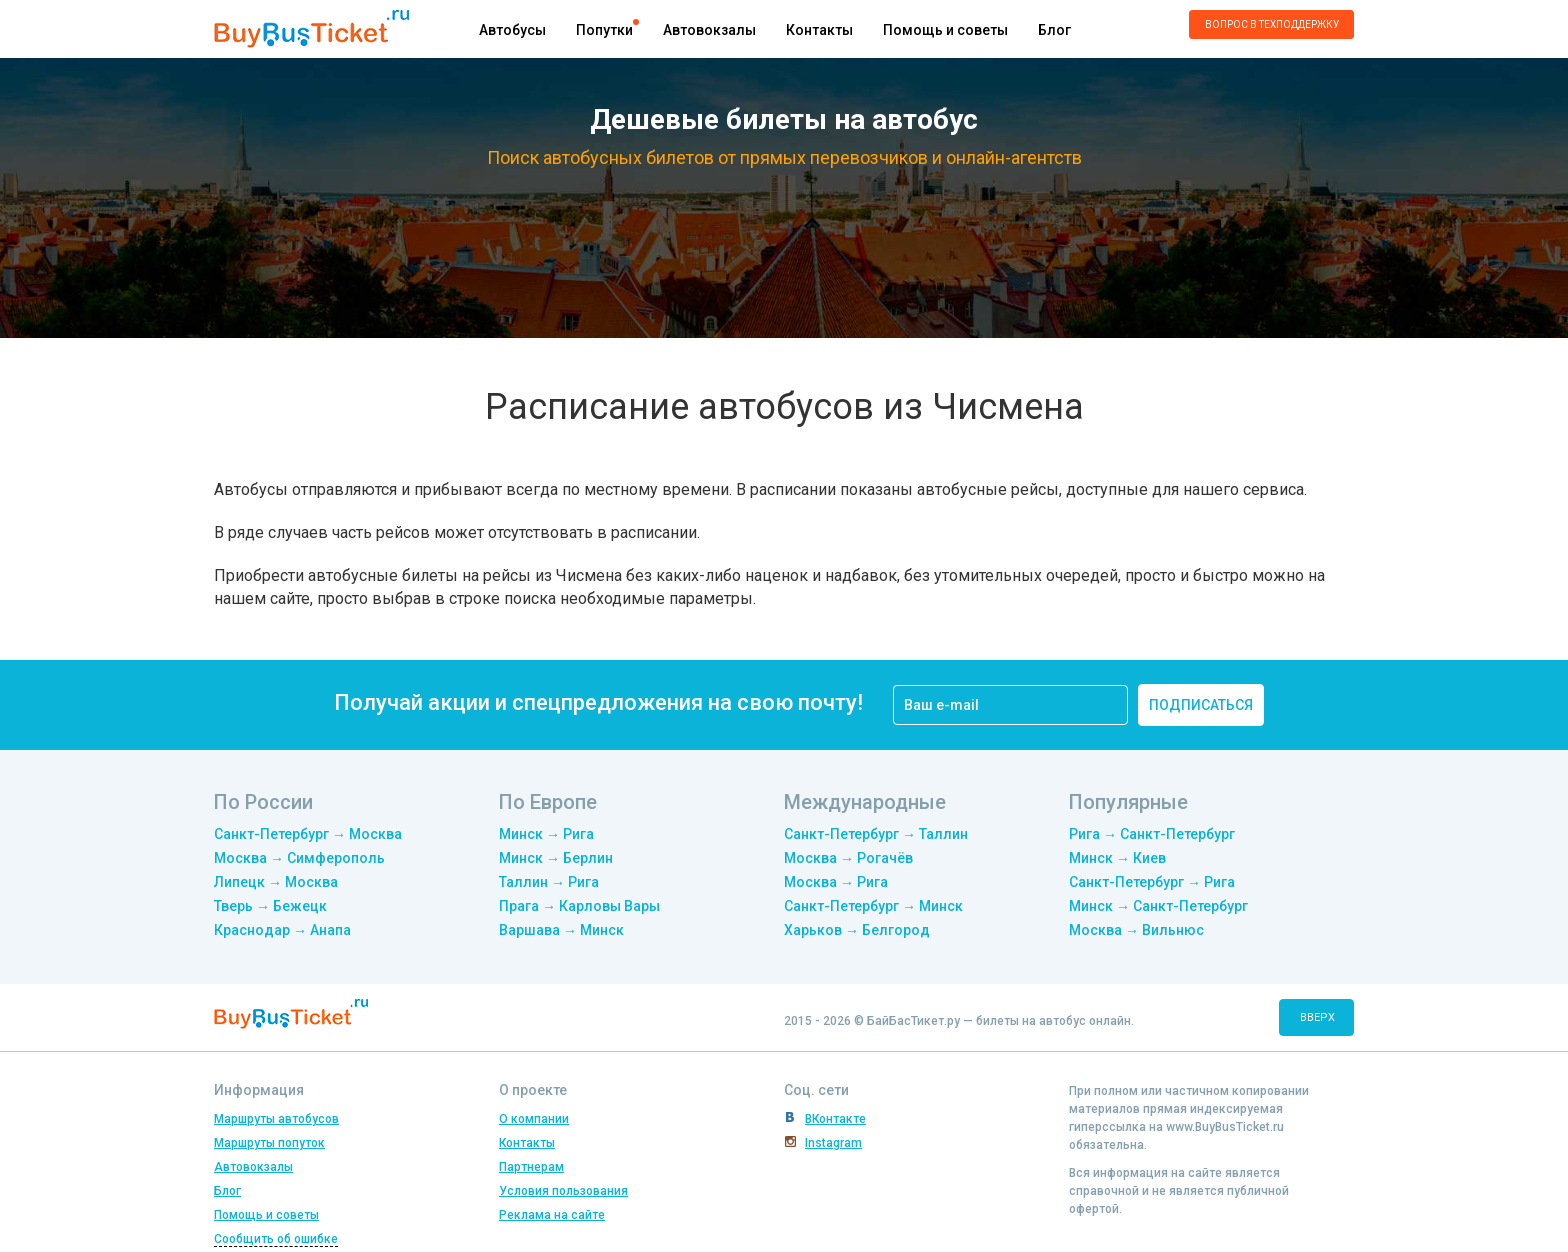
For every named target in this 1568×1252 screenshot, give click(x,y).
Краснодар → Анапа (282, 930)
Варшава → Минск (561, 930)
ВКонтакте (835, 1119)
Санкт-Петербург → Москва (308, 834)
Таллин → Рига (549, 882)
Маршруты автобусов (276, 1119)
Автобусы (512, 30)
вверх (1317, 1017)
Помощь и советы (945, 30)
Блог (1054, 30)
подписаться (1201, 705)
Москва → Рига (836, 882)
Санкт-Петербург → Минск (873, 906)
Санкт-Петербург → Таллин (876, 834)
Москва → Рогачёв (848, 858)
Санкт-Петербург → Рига (1152, 882)
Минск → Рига (546, 834)
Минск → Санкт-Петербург (1158, 906)
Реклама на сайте (552, 1215)
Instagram (833, 1143)
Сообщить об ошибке (276, 1239)
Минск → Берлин (556, 858)
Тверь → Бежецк (270, 906)
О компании (534, 1119)
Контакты (819, 30)
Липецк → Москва (276, 882)
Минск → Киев (1117, 858)
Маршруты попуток (269, 1143)
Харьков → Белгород (857, 930)
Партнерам (531, 1167)
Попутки (604, 30)
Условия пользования (563, 1191)
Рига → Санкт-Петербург (1152, 834)
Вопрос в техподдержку (1272, 24)
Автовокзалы (709, 30)
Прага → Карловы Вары (579, 906)
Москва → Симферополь (299, 858)
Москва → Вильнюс (1136, 930)
